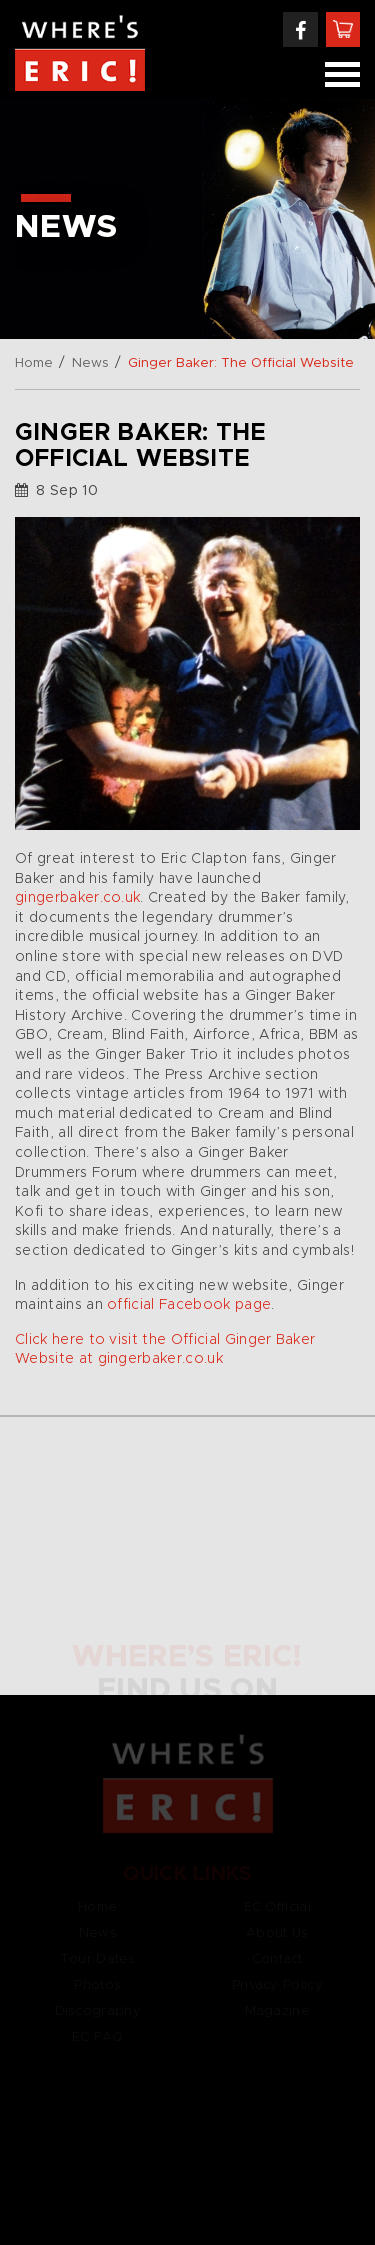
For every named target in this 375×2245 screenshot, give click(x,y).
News (90, 363)
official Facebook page (189, 1305)
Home (34, 363)
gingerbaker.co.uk (77, 898)
